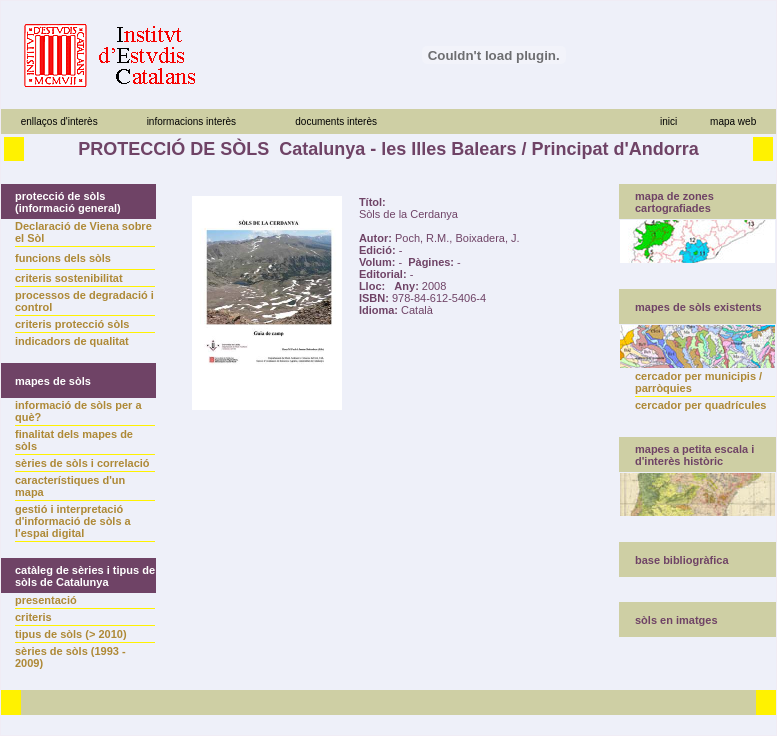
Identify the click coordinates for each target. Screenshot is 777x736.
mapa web (733, 121)
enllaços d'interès (59, 121)
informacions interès (191, 121)
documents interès (336, 121)
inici (668, 121)
